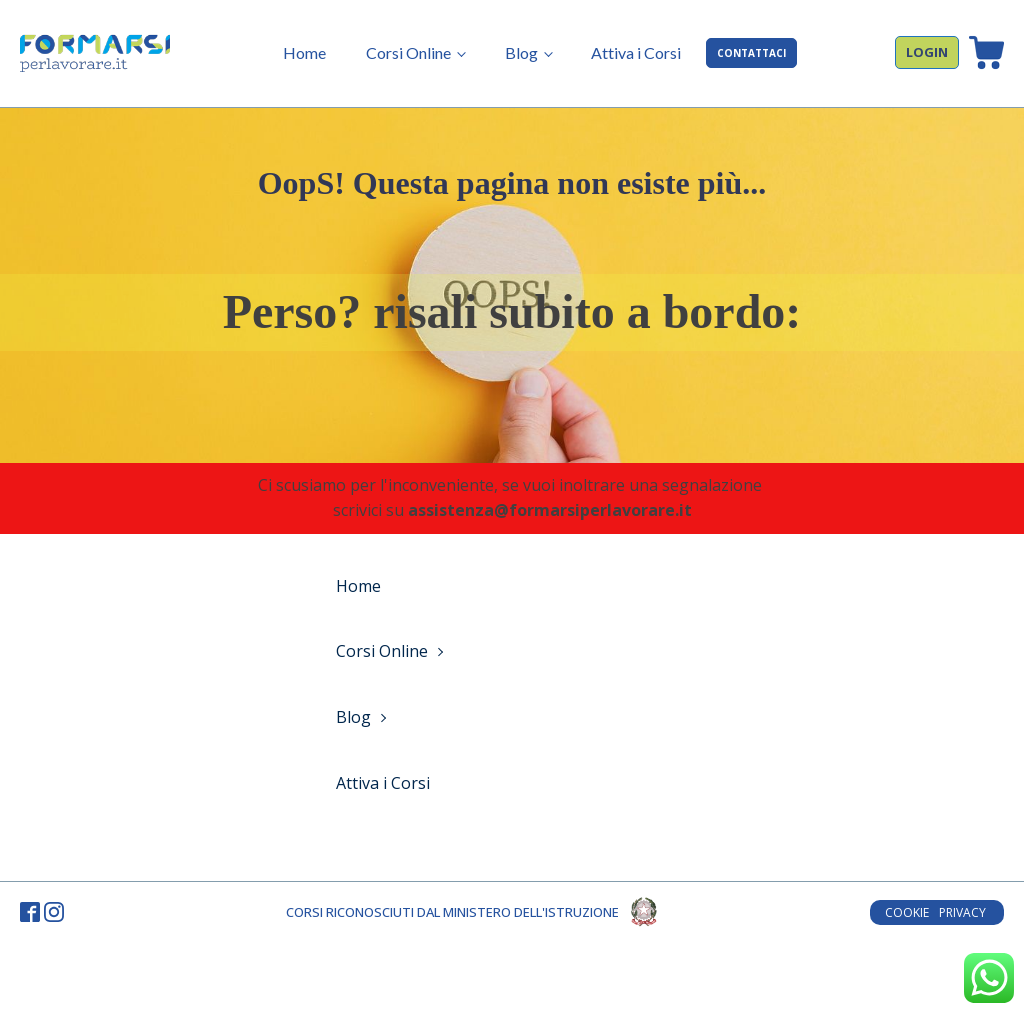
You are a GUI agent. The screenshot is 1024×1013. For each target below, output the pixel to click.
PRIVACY (964, 912)
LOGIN (927, 52)
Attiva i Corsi (636, 52)
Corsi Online (408, 52)
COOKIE (907, 912)
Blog (521, 52)
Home (304, 52)
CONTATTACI (751, 53)
